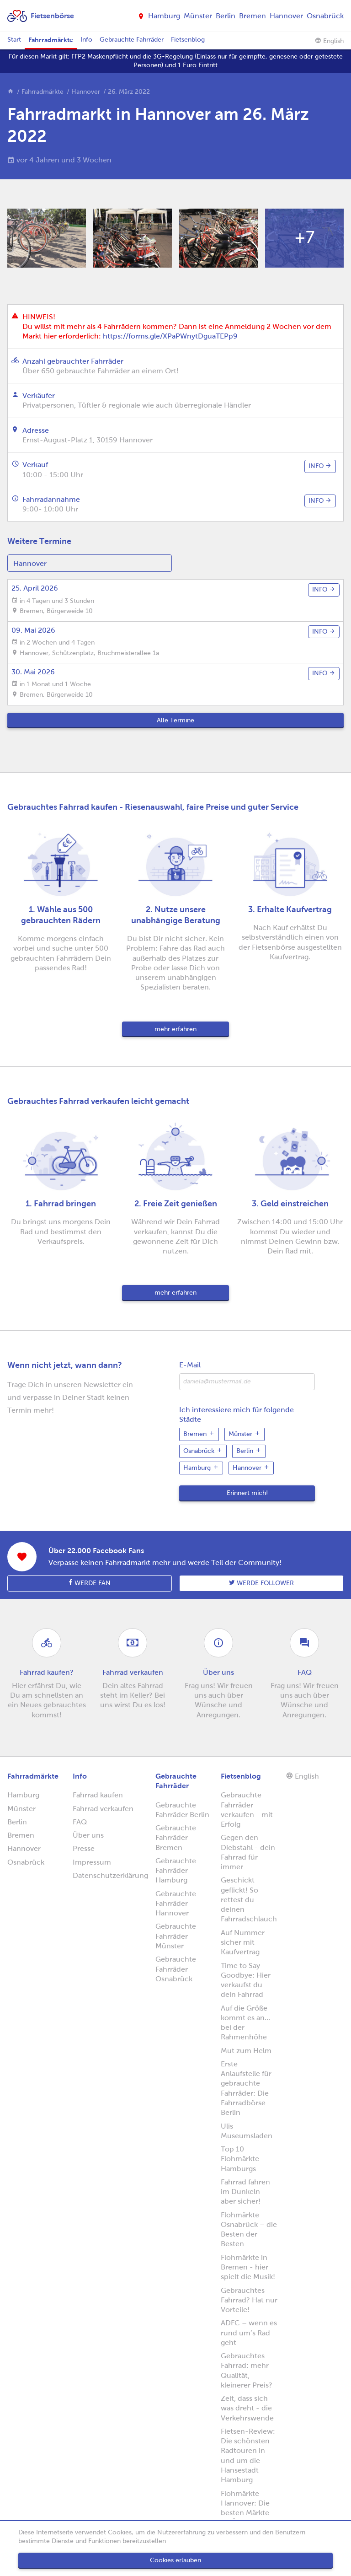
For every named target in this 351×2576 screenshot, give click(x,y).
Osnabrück (325, 16)
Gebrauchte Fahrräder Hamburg (175, 1870)
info (320, 465)
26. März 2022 (129, 91)
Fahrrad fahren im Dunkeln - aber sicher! (245, 2191)
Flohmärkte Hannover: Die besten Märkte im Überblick (245, 2508)
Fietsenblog (188, 39)
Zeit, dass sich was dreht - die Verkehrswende (247, 2408)
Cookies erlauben (175, 2560)
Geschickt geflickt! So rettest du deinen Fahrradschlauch (249, 1899)
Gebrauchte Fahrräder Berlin (182, 1809)
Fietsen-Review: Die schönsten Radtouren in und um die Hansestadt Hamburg (248, 2455)
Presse (84, 1848)
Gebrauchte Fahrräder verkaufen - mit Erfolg (247, 1809)
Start (14, 39)
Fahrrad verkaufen (103, 1808)
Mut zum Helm (246, 2050)
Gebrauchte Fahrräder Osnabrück (175, 1969)
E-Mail (190, 1365)
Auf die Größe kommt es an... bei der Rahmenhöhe (245, 2022)
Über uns (88, 1835)
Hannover (286, 16)
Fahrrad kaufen (98, 1795)
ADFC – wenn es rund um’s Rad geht (249, 2332)
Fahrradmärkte (50, 39)
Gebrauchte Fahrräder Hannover (175, 1903)
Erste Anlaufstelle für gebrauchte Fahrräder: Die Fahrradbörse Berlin (246, 2088)
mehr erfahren (175, 1029)
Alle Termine (175, 720)
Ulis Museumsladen (246, 2131)
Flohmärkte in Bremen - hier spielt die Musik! (248, 2267)
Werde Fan (90, 1582)
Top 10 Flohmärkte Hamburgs (240, 2159)
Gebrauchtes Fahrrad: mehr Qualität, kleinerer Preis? (246, 2370)
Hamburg (164, 16)
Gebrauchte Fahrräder (132, 39)
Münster (198, 16)
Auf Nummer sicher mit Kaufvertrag (243, 1942)
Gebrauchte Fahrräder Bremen (175, 1837)
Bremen (252, 16)
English (329, 40)
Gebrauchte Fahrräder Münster (175, 1936)
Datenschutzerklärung (110, 1875)
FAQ (80, 1822)
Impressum (92, 1862)
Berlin (225, 16)
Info (86, 39)
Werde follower (261, 1582)
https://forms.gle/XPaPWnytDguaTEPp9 (170, 336)
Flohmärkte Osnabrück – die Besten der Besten (249, 2229)
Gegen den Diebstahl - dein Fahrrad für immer (248, 1852)
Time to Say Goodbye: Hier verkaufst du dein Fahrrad (246, 1980)
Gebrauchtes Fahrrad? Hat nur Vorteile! (249, 2300)
